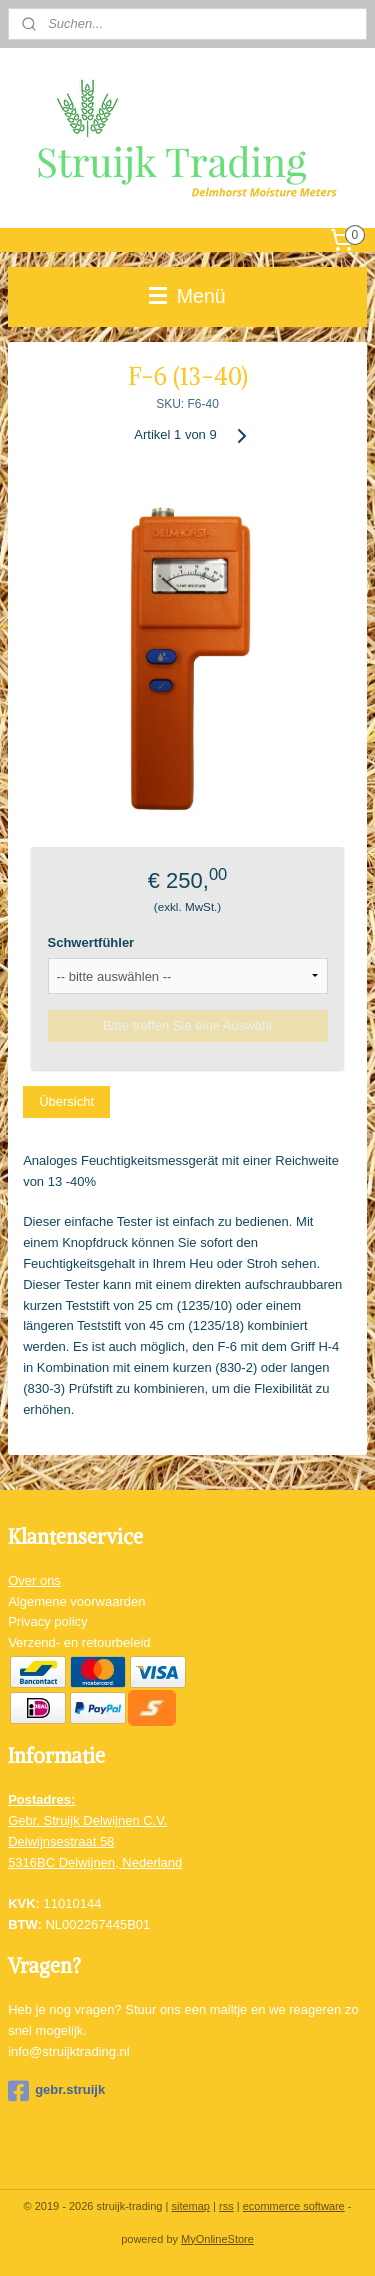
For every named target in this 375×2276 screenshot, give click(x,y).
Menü (187, 296)
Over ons (34, 1580)
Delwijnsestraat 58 (61, 1841)
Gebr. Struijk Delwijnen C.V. (87, 1820)
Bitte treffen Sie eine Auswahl (187, 1025)
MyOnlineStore (217, 2239)
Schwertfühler (91, 942)
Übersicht (66, 1101)
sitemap (190, 2206)
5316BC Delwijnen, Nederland (95, 1862)
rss (226, 2206)
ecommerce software (294, 2206)
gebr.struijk (56, 2091)
